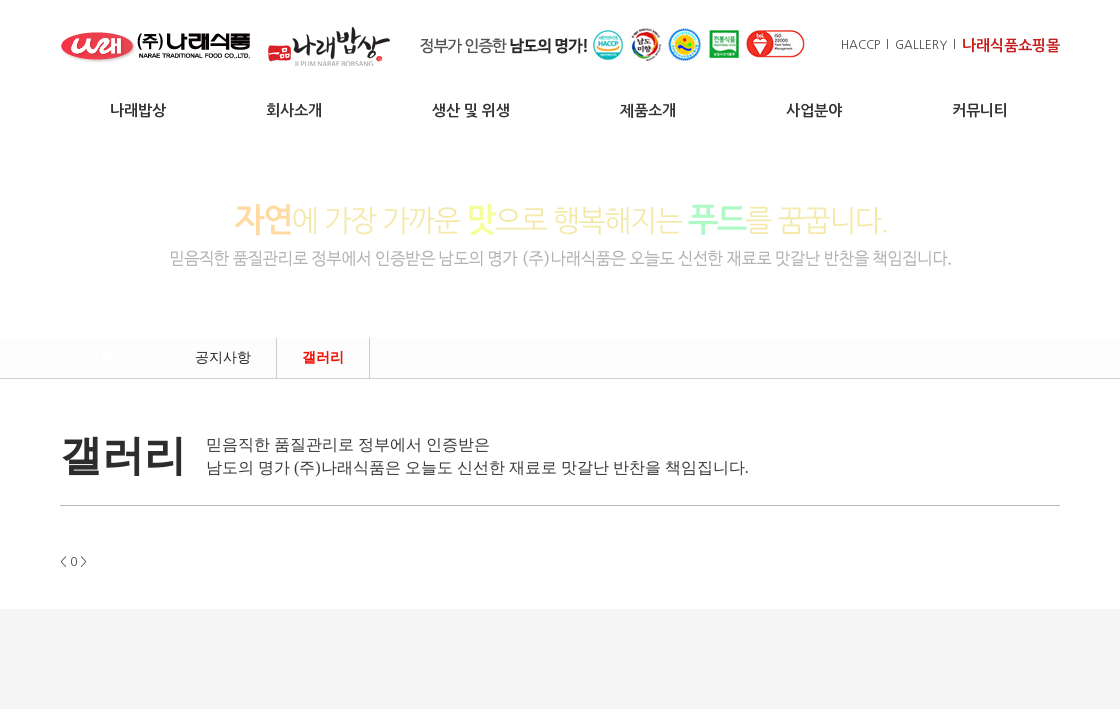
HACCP (860, 45)
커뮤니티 (980, 110)
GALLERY (921, 45)
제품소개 (648, 110)
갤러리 (323, 357)
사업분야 (814, 110)
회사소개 (294, 110)
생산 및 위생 (471, 110)
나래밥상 (138, 110)
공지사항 (223, 357)
